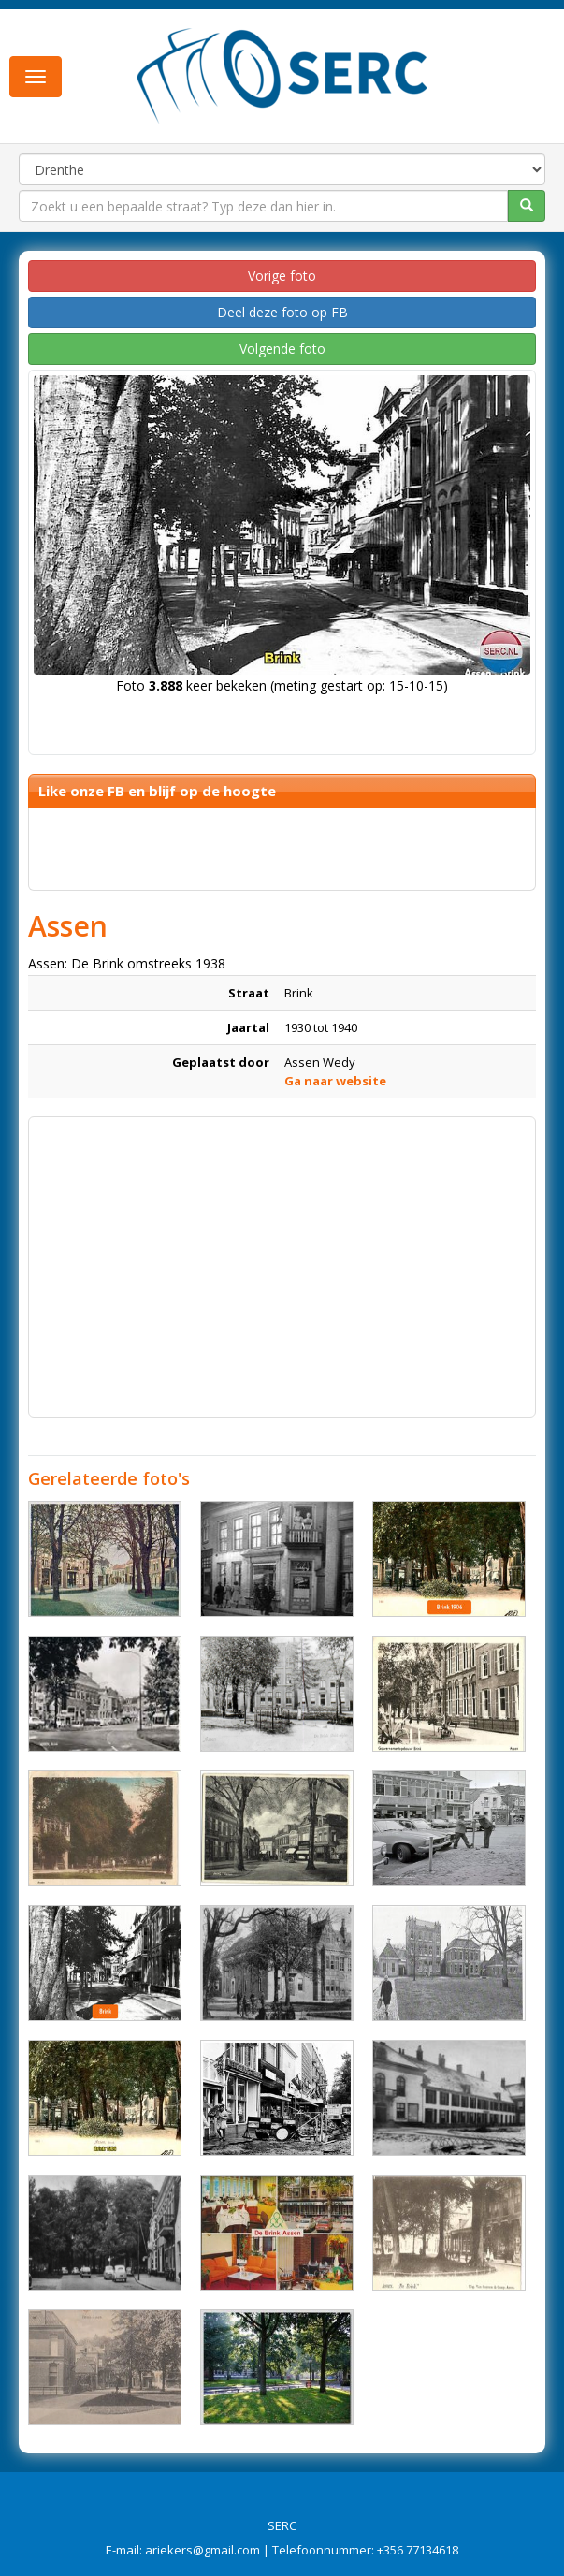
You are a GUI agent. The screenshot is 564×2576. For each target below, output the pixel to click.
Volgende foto (282, 348)
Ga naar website (335, 1080)
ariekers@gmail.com (202, 2549)
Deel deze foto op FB (282, 312)
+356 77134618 (417, 2549)
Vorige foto (282, 275)
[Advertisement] (282, 1258)
